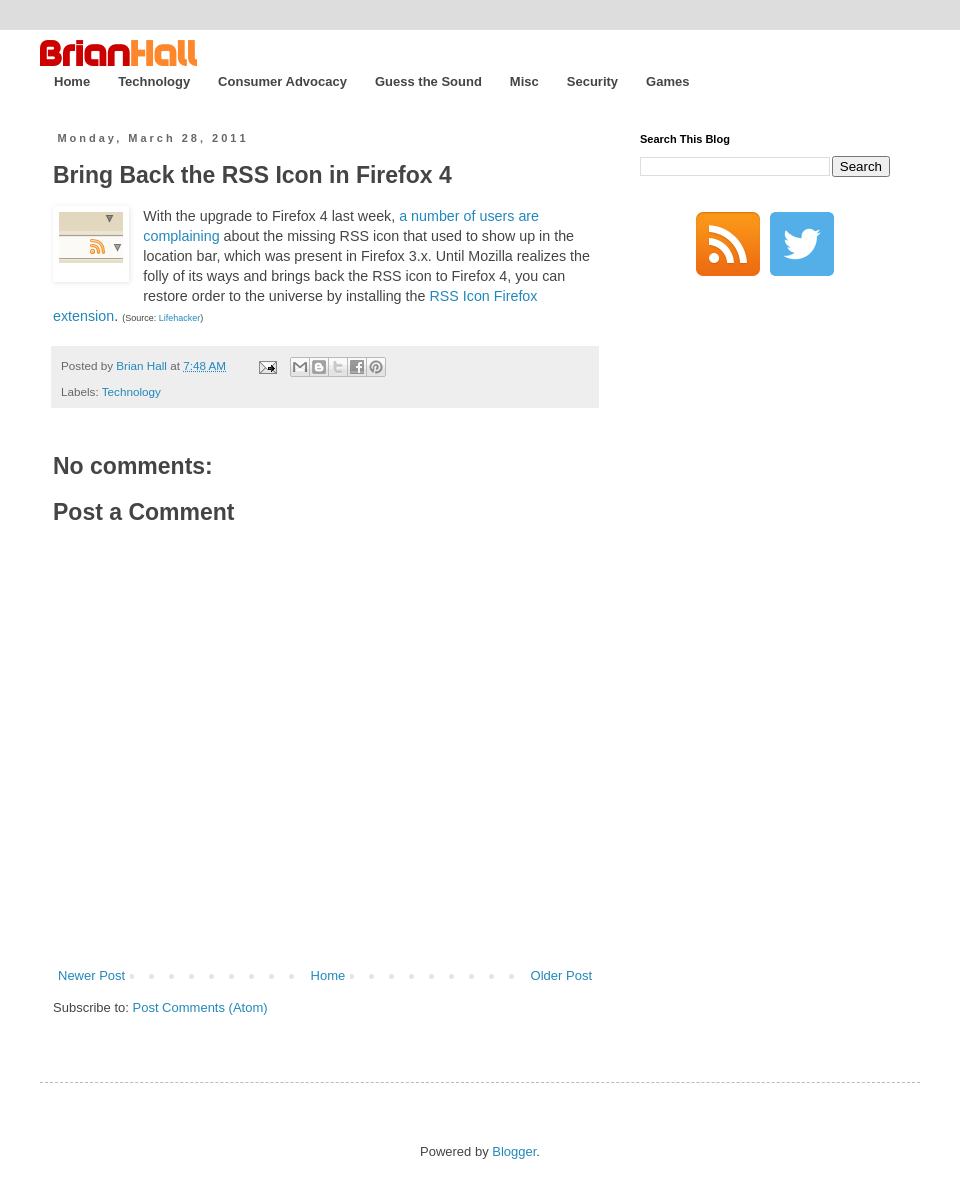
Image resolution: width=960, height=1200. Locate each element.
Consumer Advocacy (282, 81)
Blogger (514, 1151)
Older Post (561, 975)
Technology (154, 81)
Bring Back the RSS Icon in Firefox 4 (252, 175)
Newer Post (91, 975)
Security (592, 81)
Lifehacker (180, 318)
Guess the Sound (428, 81)
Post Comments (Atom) (200, 1007)
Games (667, 81)
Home (72, 81)
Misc (524, 81)
